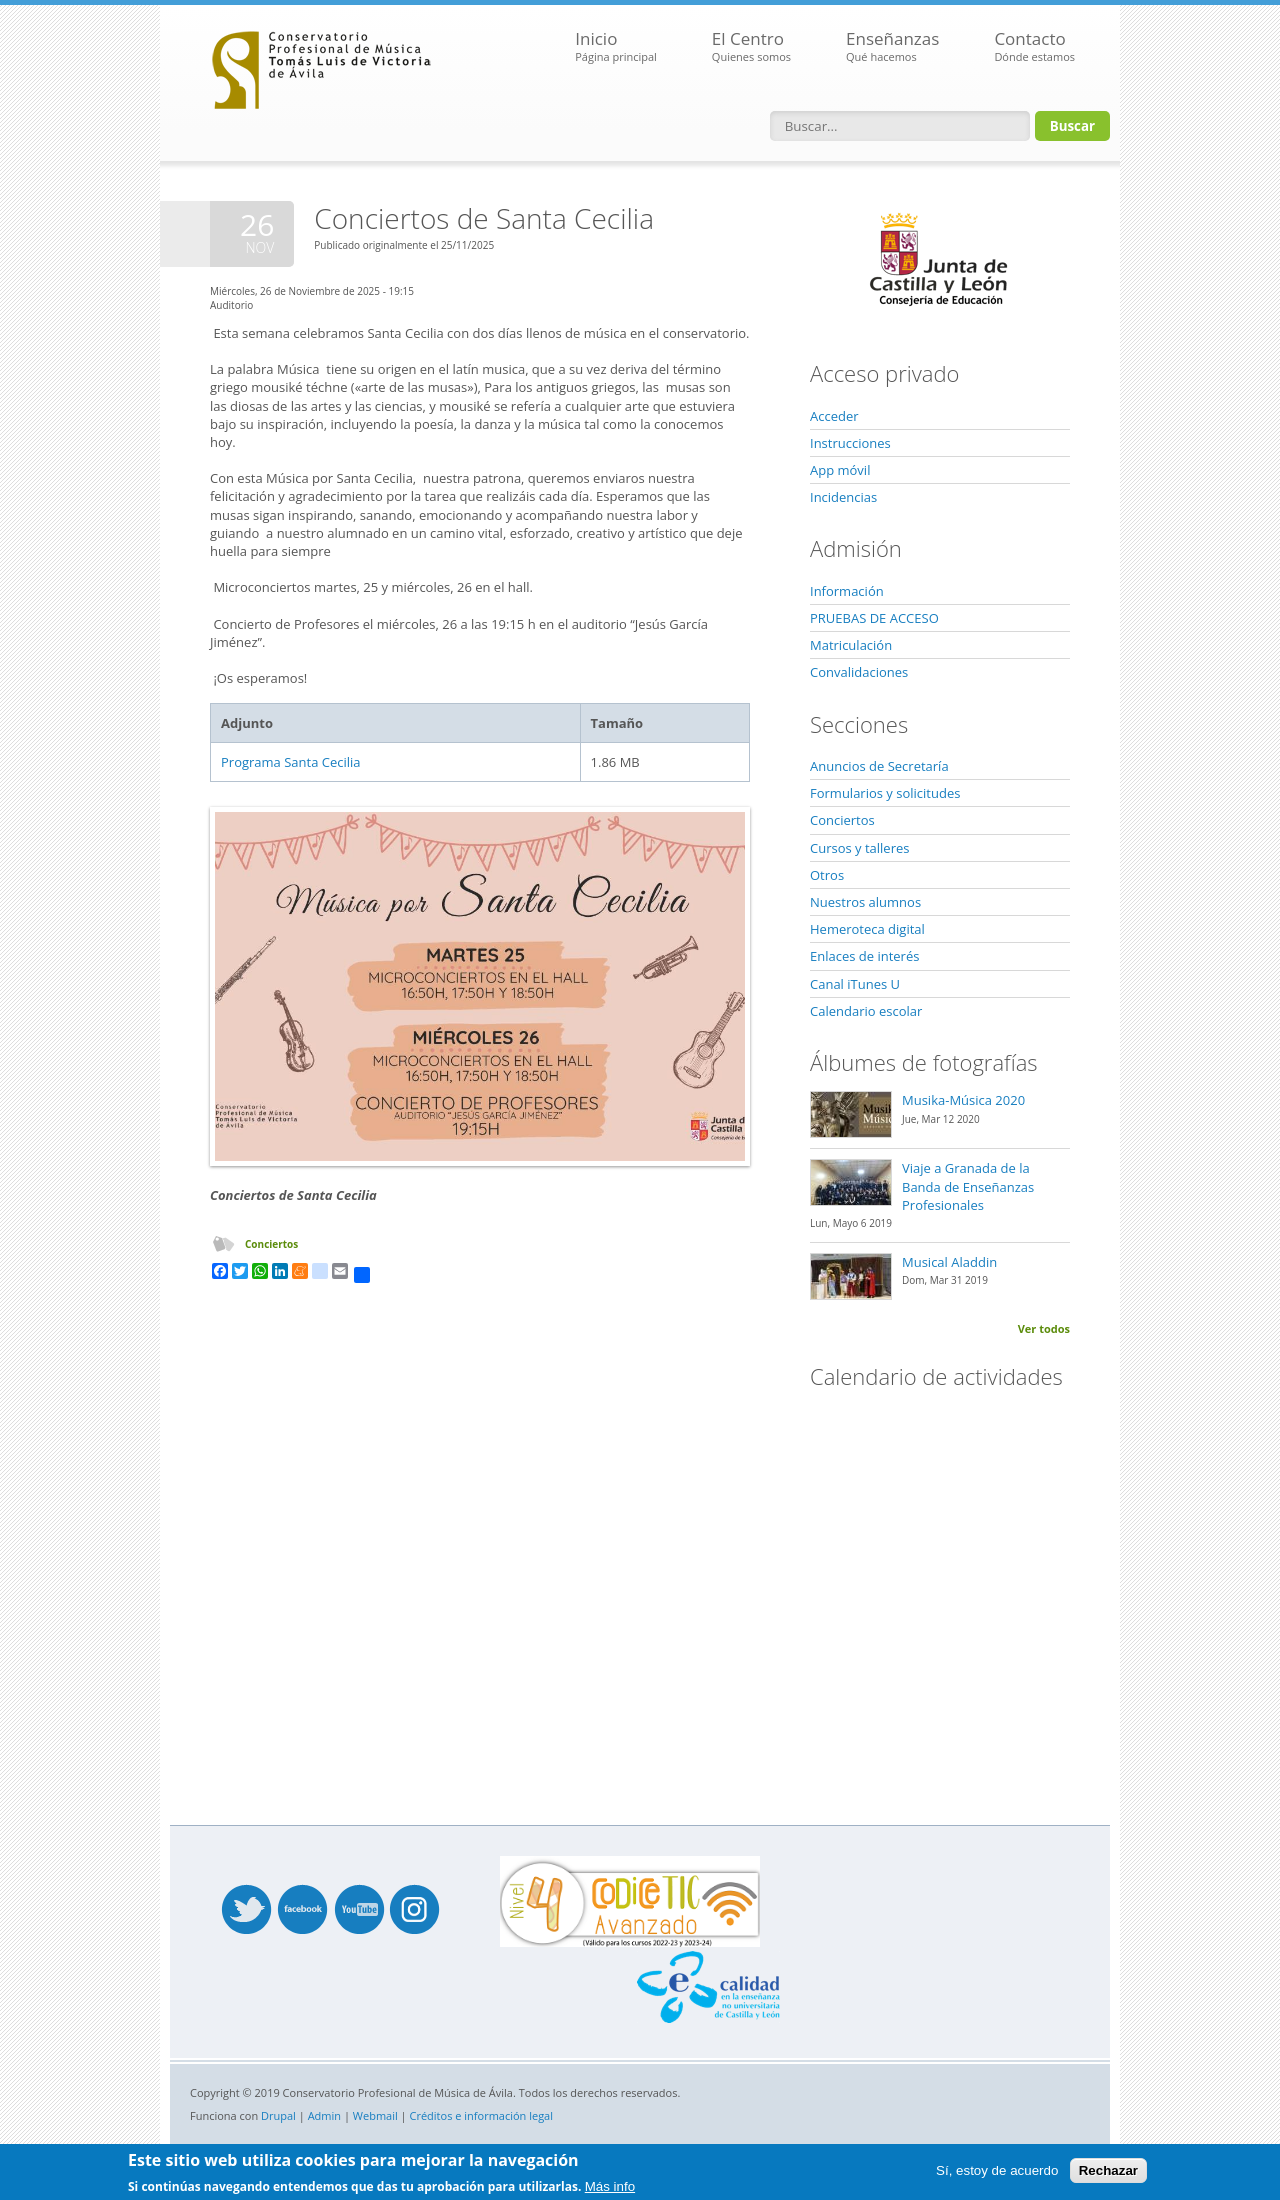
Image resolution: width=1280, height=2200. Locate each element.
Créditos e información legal (482, 2115)
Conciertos (271, 1244)
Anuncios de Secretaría (879, 766)
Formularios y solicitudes (885, 793)
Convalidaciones (859, 672)
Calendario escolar (866, 1011)
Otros (827, 875)
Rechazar (1108, 2170)
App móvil (840, 470)
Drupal (278, 2115)
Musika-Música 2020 (963, 1100)
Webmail (375, 2115)
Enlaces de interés (864, 956)
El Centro (751, 46)
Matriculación (851, 645)
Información (847, 591)
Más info (610, 2186)
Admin (324, 2115)
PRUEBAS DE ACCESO (874, 618)
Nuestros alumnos (865, 902)
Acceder (834, 416)
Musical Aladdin (949, 1262)
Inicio (616, 46)
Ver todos (1044, 1328)
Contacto (1034, 46)
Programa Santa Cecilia (291, 762)
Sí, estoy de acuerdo (997, 2170)
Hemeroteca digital (867, 929)
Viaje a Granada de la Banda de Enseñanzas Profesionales (968, 1186)
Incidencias (843, 497)
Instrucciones (850, 443)
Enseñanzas (892, 46)
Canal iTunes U (855, 984)
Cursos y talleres (859, 848)
